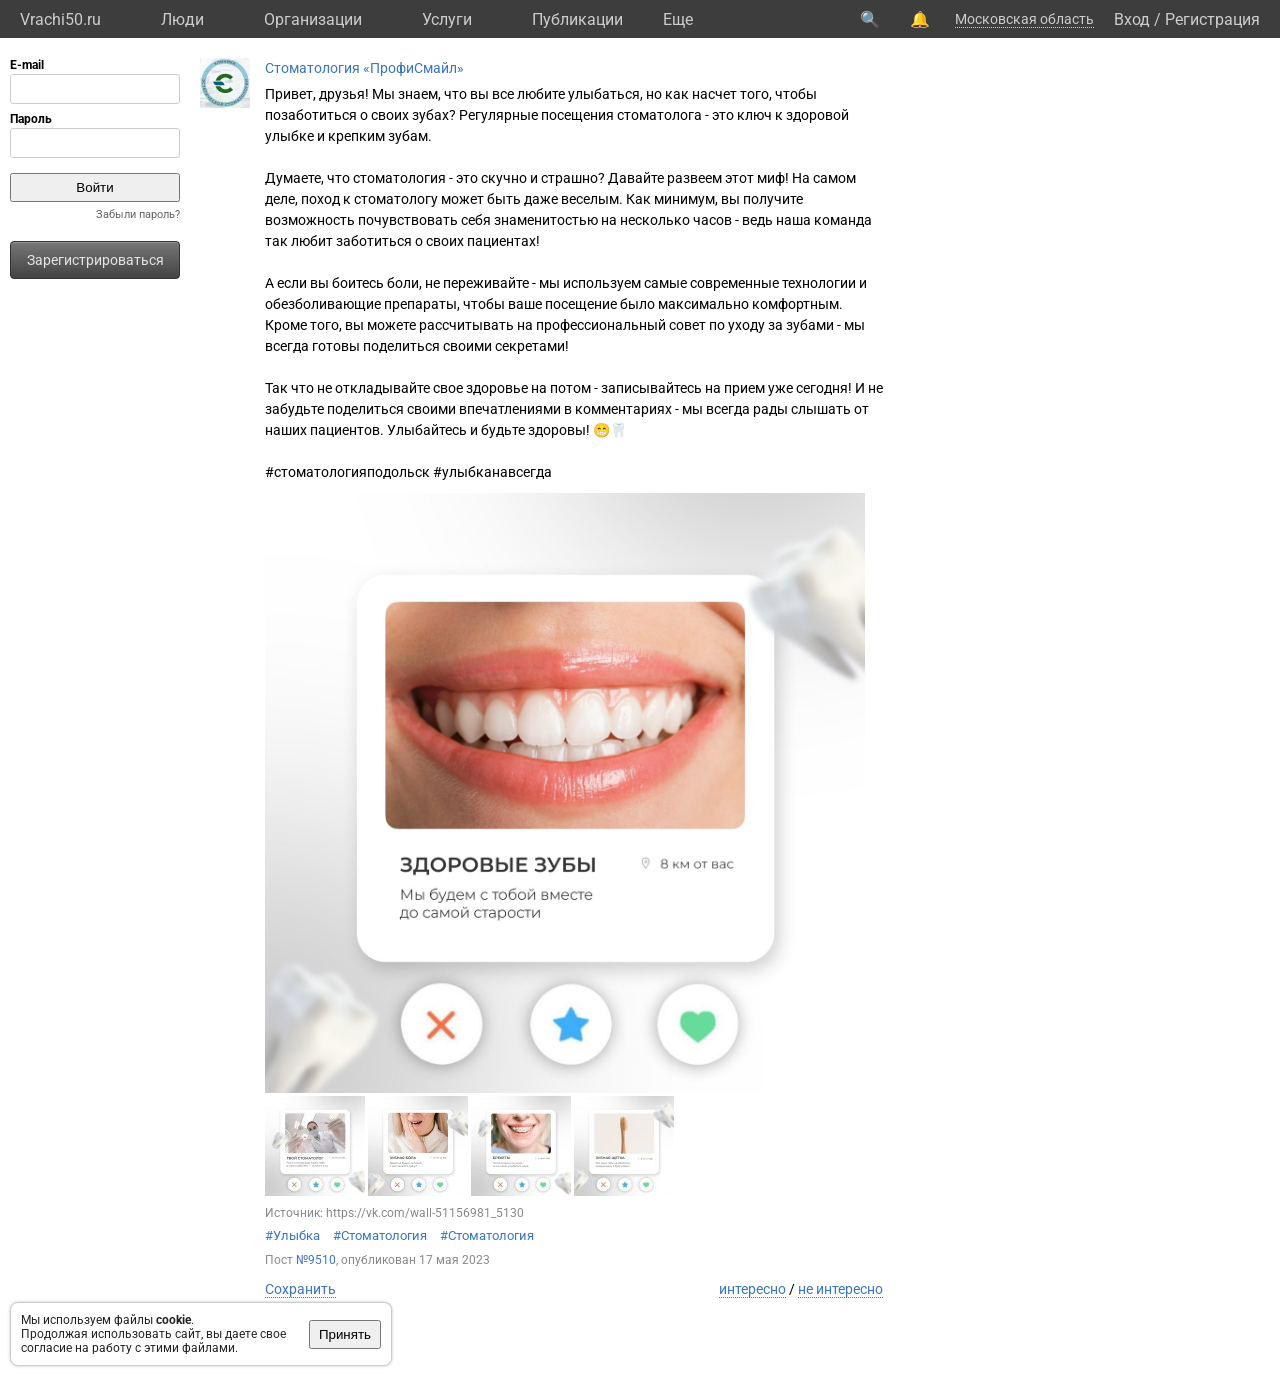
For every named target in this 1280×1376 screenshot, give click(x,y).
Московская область (1024, 19)
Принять (345, 1334)
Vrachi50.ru (60, 19)
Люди (182, 19)
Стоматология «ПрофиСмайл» (364, 68)
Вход (1132, 19)
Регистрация (1212, 19)
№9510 (316, 1260)
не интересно (840, 1289)
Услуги (447, 19)
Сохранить (300, 1289)
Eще (678, 19)
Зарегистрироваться (95, 260)
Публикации (577, 19)
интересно (752, 1289)
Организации (313, 19)
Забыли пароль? (138, 214)
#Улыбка (292, 1235)
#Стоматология (380, 1235)
